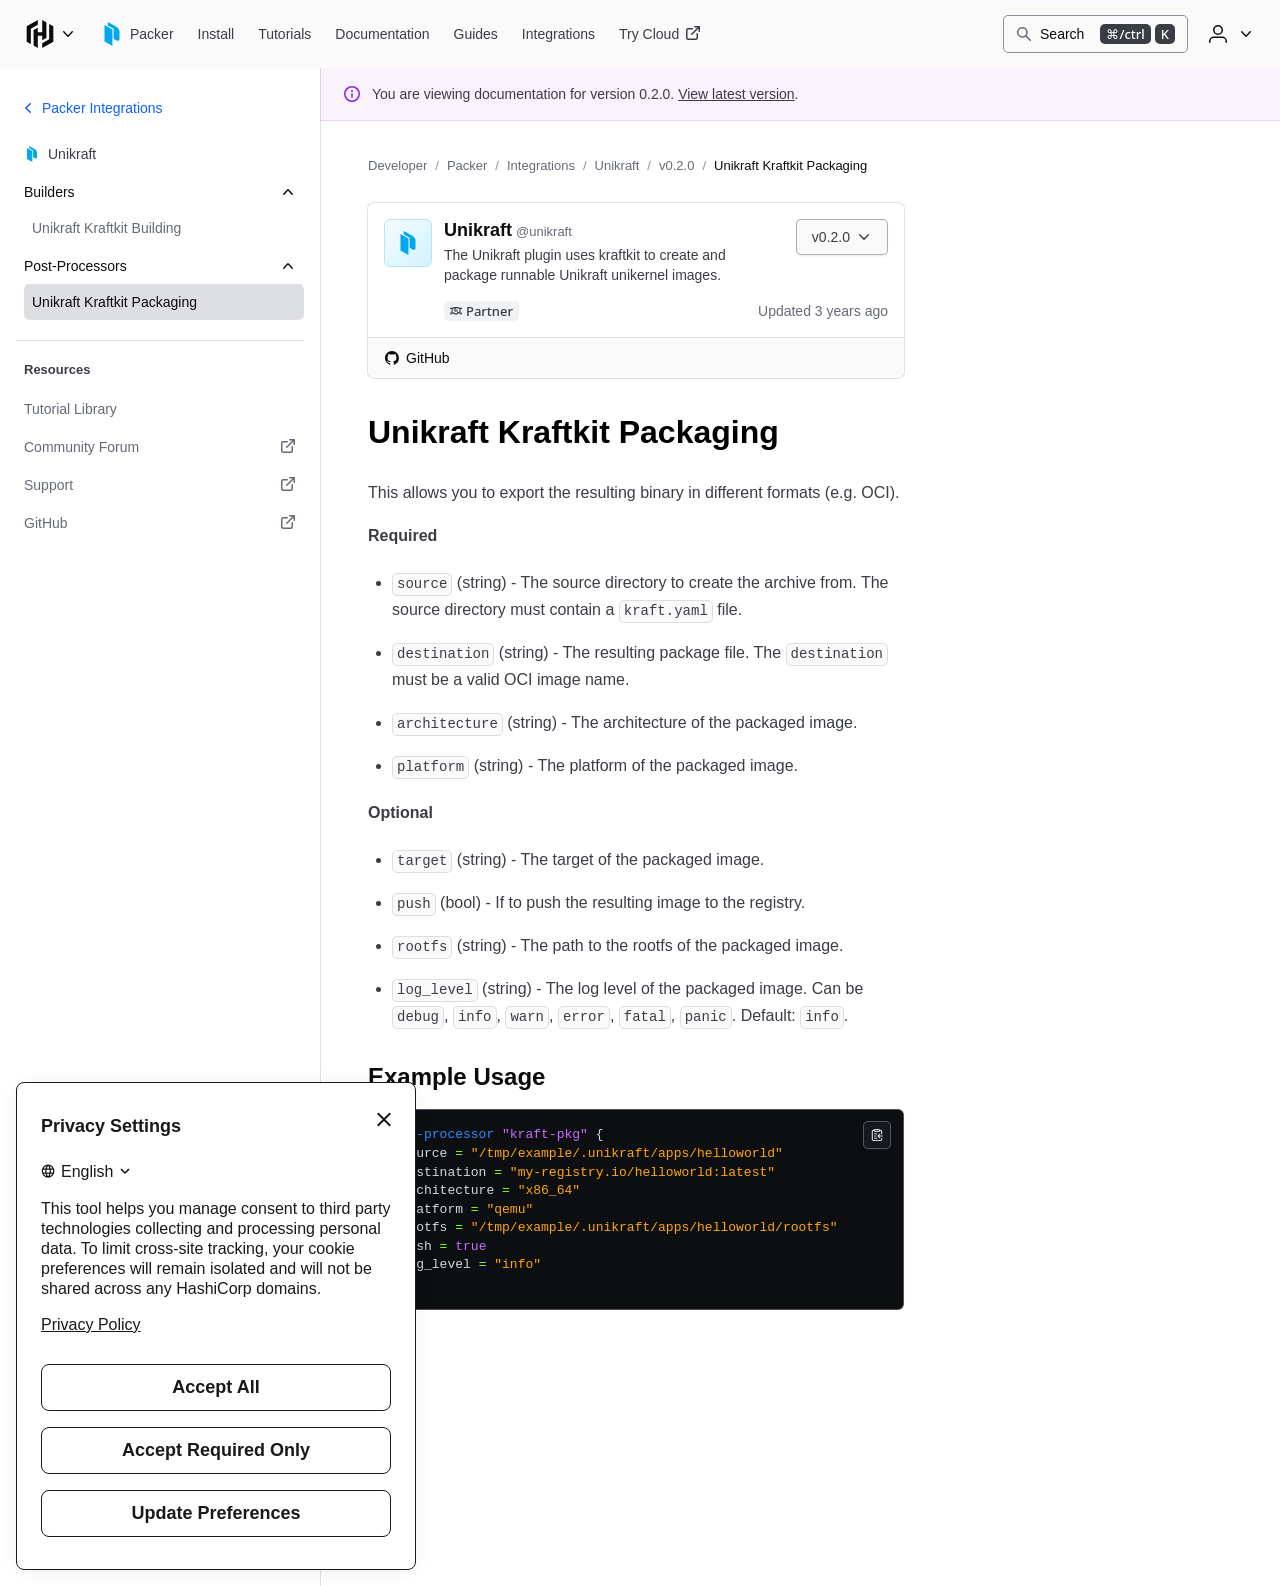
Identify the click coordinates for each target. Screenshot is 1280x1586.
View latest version (736, 94)
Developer (397, 165)
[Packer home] (137, 34)
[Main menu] (50, 34)
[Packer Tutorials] (284, 34)
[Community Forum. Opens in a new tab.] (160, 447)
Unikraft (617, 165)
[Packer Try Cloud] (660, 34)
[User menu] (1228, 34)
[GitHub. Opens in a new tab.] (160, 523)
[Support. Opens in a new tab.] (160, 485)
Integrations (541, 165)
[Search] (1095, 34)
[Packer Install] (216, 34)
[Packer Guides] (476, 34)
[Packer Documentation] (382, 34)
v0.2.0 (676, 165)
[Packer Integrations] (558, 34)
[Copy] (877, 1135)
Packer (467, 165)
